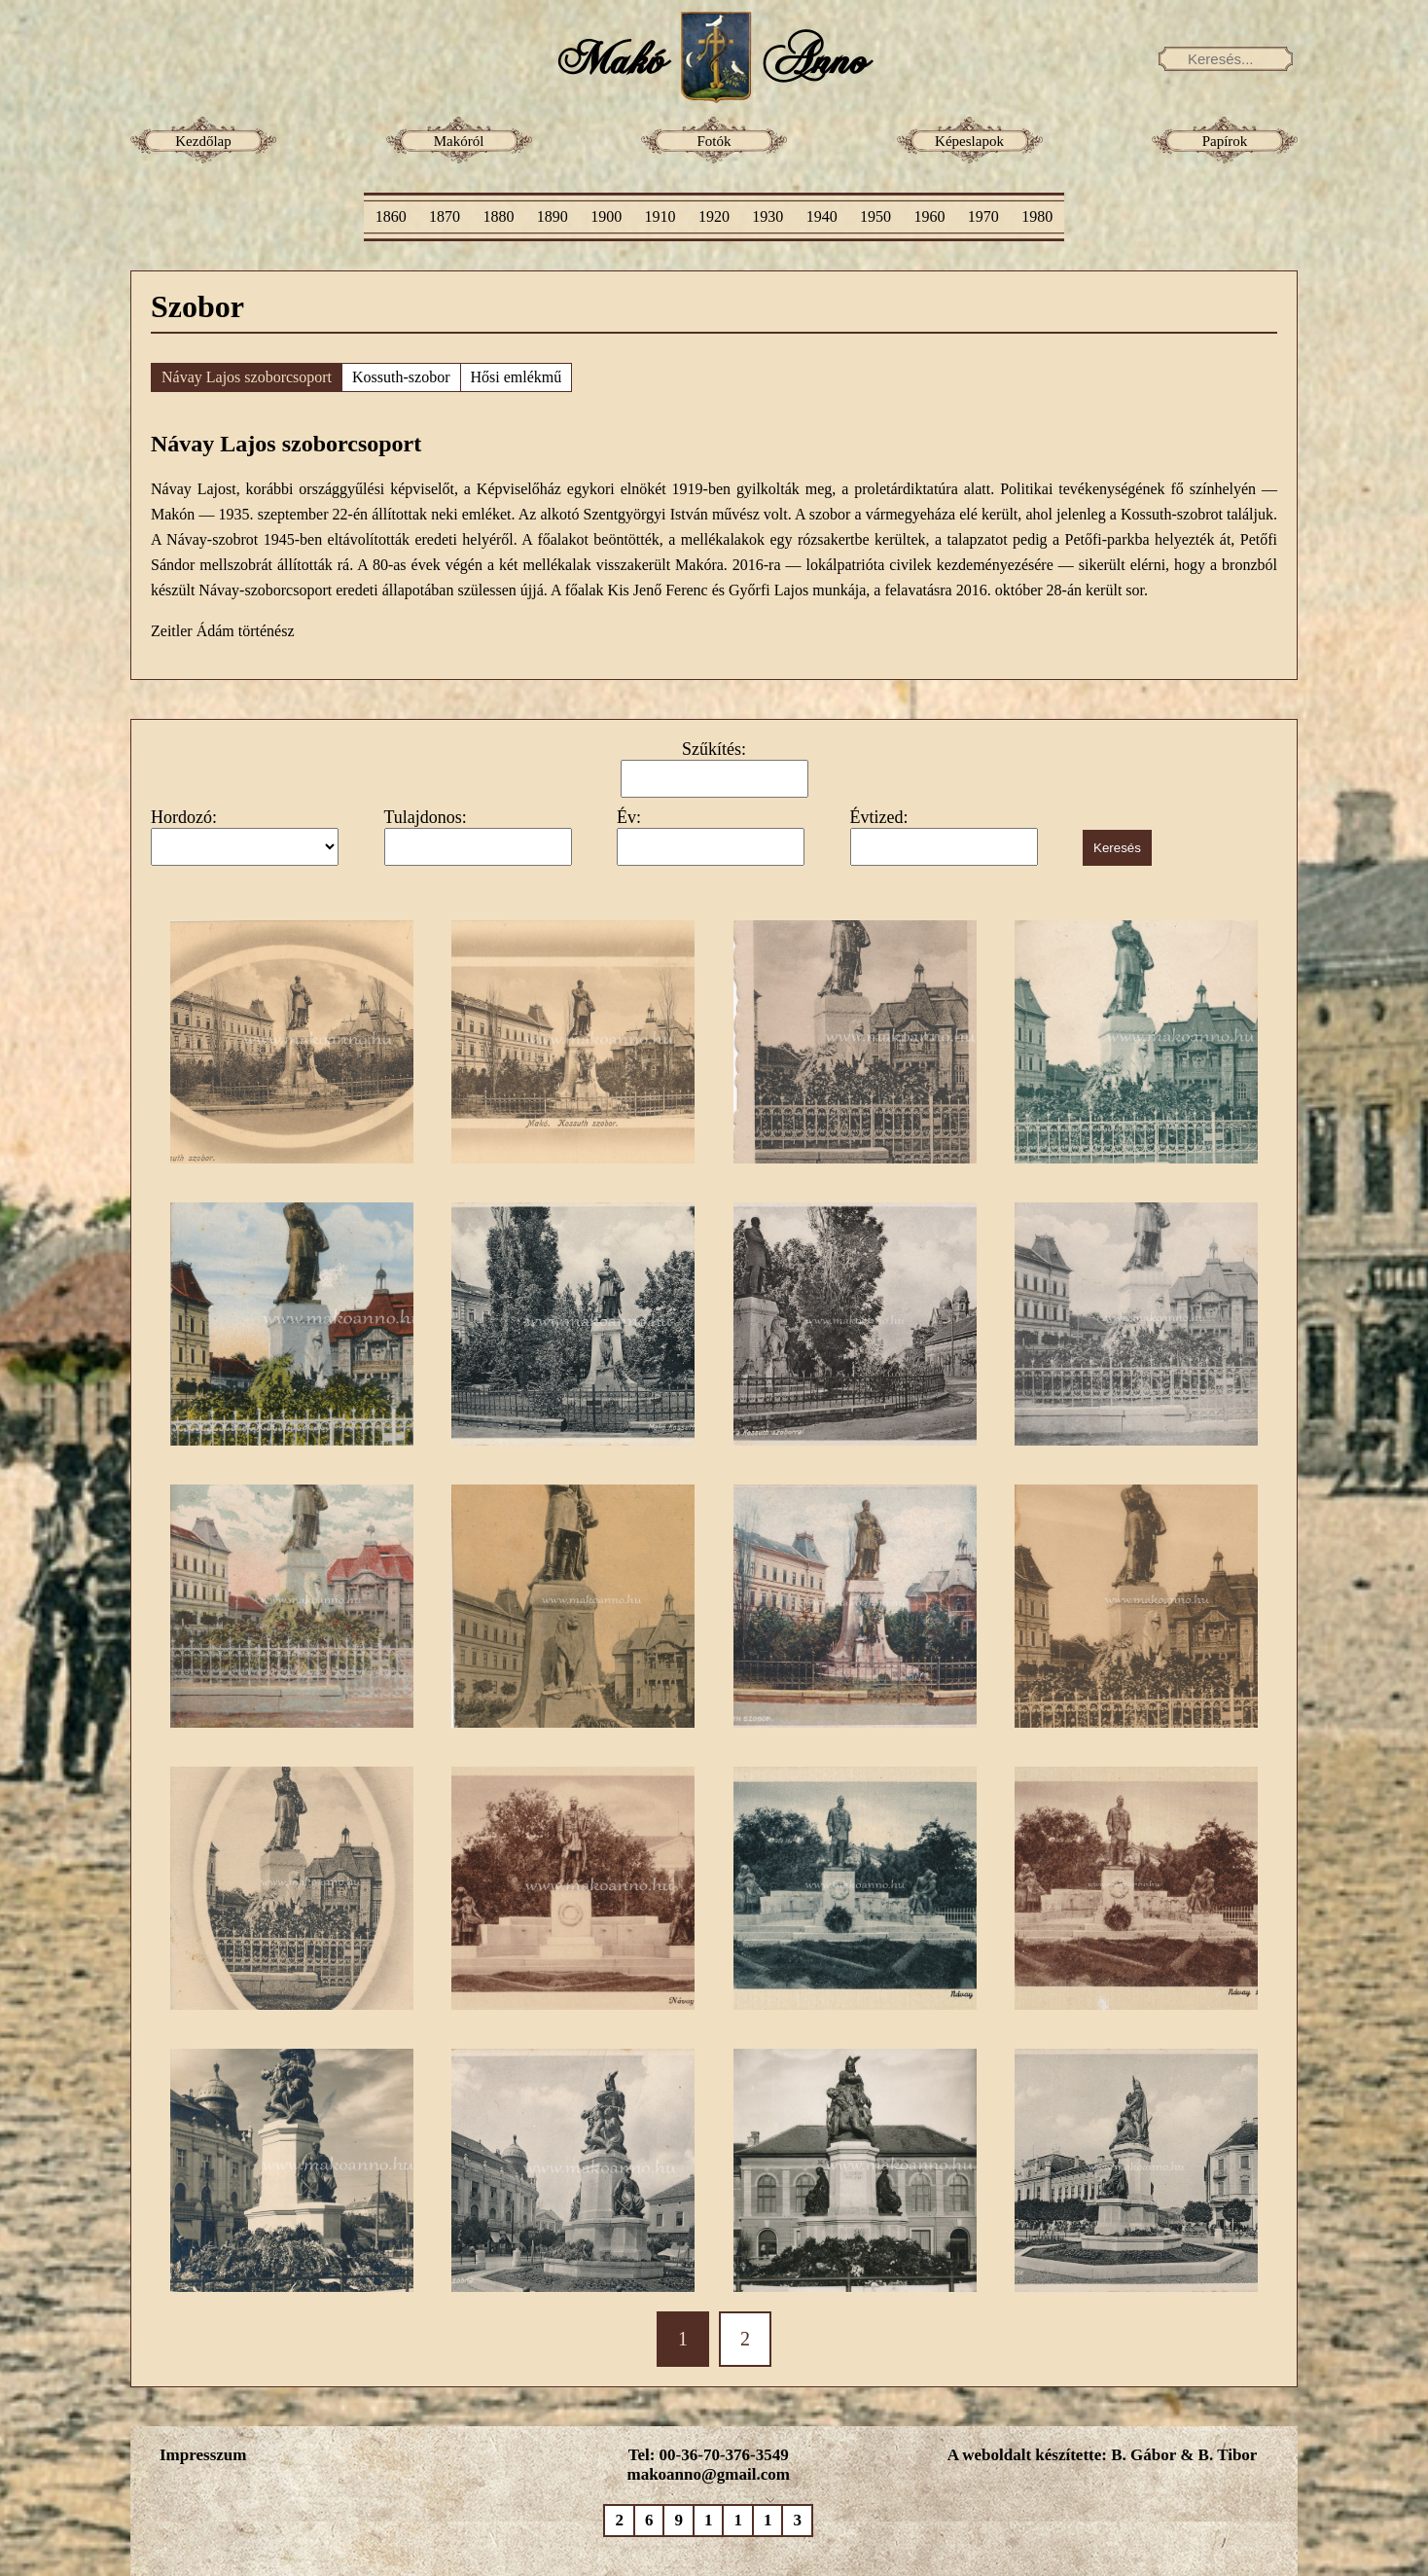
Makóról (459, 141)
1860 (391, 216)
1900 (606, 216)
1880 (498, 216)
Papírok (1225, 141)
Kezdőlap (203, 141)
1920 (714, 216)
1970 (983, 216)
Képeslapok (969, 141)
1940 (822, 216)
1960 (929, 216)
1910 (660, 216)
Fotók (713, 141)
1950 (875, 216)
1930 (767, 216)
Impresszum (203, 2455)
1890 (552, 216)
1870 (444, 216)
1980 (1037, 216)
